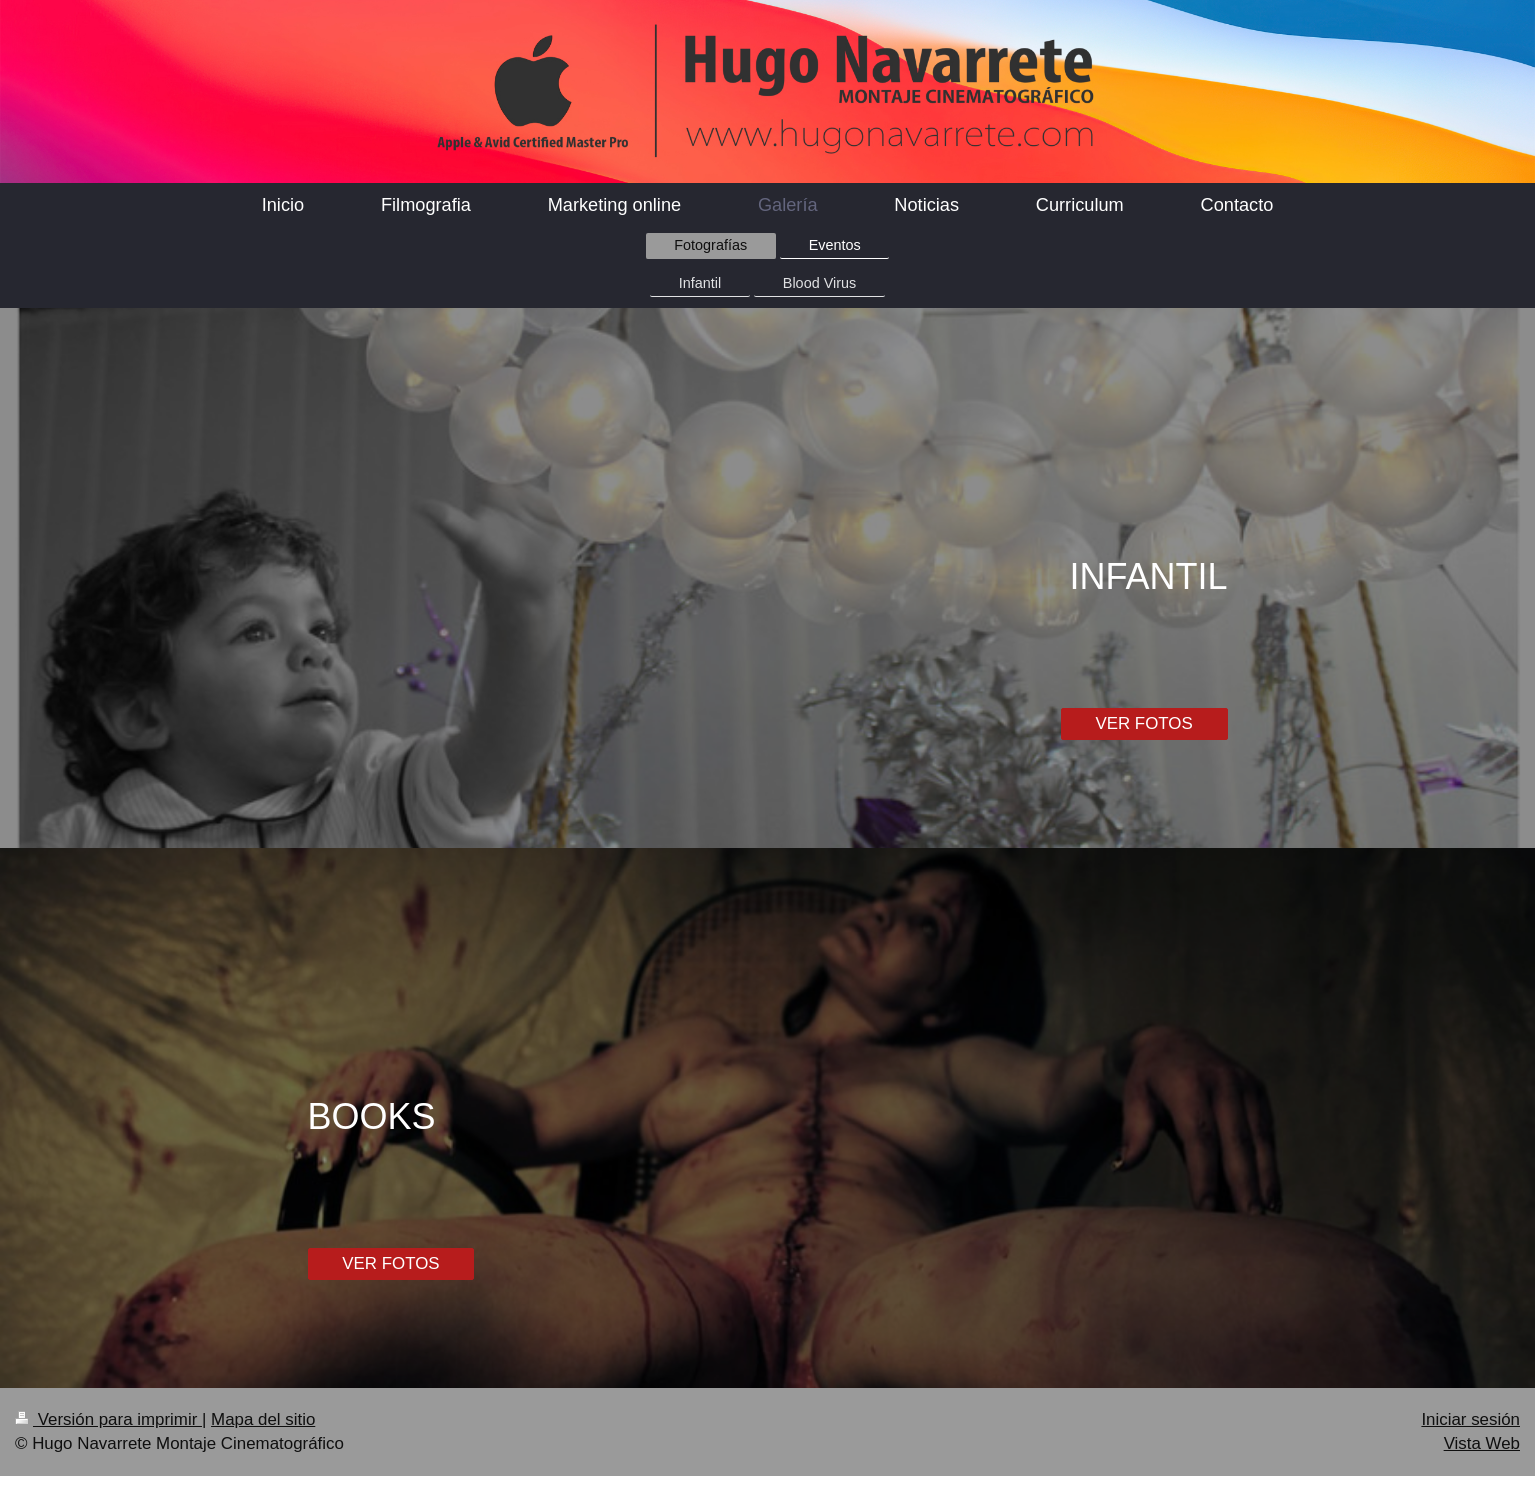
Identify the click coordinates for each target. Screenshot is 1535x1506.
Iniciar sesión (1470, 1419)
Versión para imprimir (108, 1419)
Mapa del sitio (263, 1419)
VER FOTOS (1143, 723)
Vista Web (1482, 1443)
